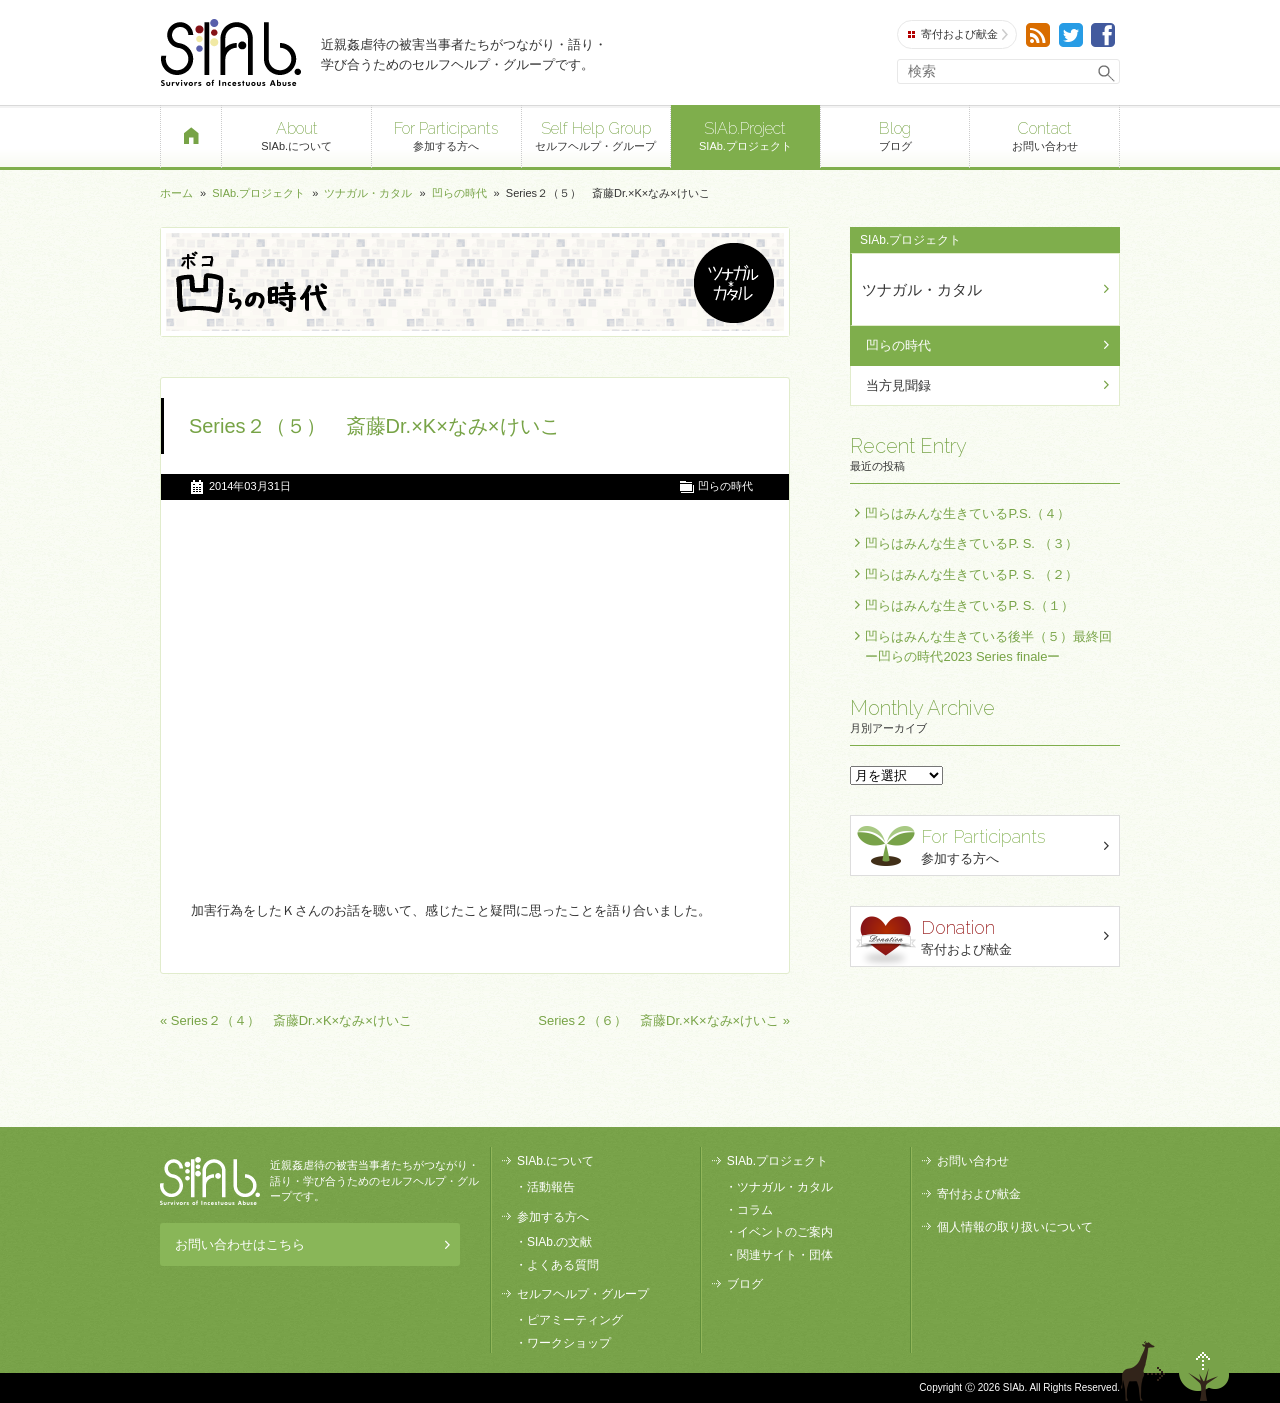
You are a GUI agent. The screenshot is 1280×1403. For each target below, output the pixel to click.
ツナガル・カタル (368, 193)
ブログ (895, 134)
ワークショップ (569, 1343)
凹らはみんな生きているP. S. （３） (971, 543)
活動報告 (551, 1187)
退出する (1146, 1371)
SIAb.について (296, 134)
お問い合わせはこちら (312, 1244)
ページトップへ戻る (1204, 1371)
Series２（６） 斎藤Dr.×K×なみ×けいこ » (664, 1020)
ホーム (176, 193)
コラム (755, 1210)
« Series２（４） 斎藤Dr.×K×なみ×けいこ (286, 1020)
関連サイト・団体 (785, 1255)
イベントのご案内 (785, 1232)
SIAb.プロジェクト (745, 134)
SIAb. (230, 52)
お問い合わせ (1044, 134)
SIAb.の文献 (559, 1242)
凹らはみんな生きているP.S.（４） (967, 513)
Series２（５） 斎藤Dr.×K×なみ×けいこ (374, 426)
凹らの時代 (459, 193)
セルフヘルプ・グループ (596, 134)
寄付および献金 (958, 34)
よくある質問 (563, 1265)
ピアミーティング (575, 1320)
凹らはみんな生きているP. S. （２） (971, 574)
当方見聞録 (898, 385)
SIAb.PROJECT (210, 1181)
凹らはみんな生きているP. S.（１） (969, 605)
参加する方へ (446, 134)
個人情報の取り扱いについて (1015, 1227)
